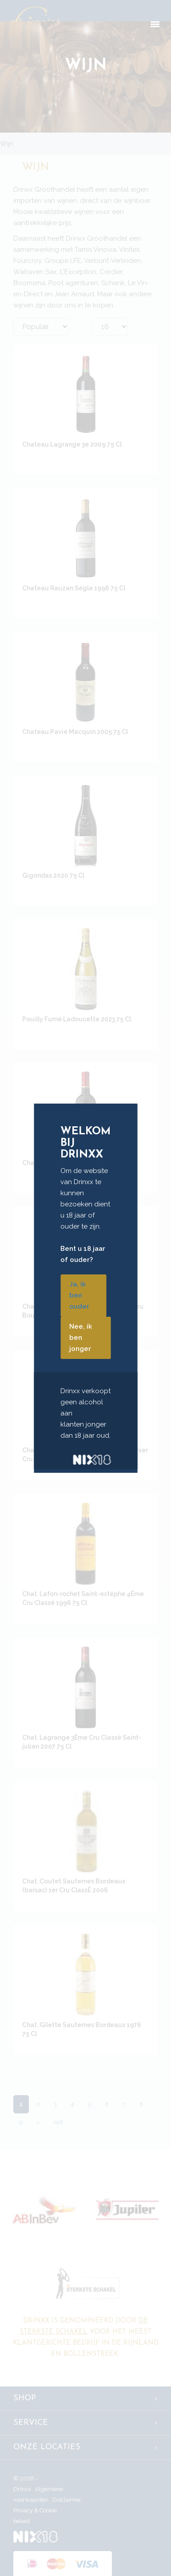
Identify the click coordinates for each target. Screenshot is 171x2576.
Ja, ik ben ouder (79, 1295)
